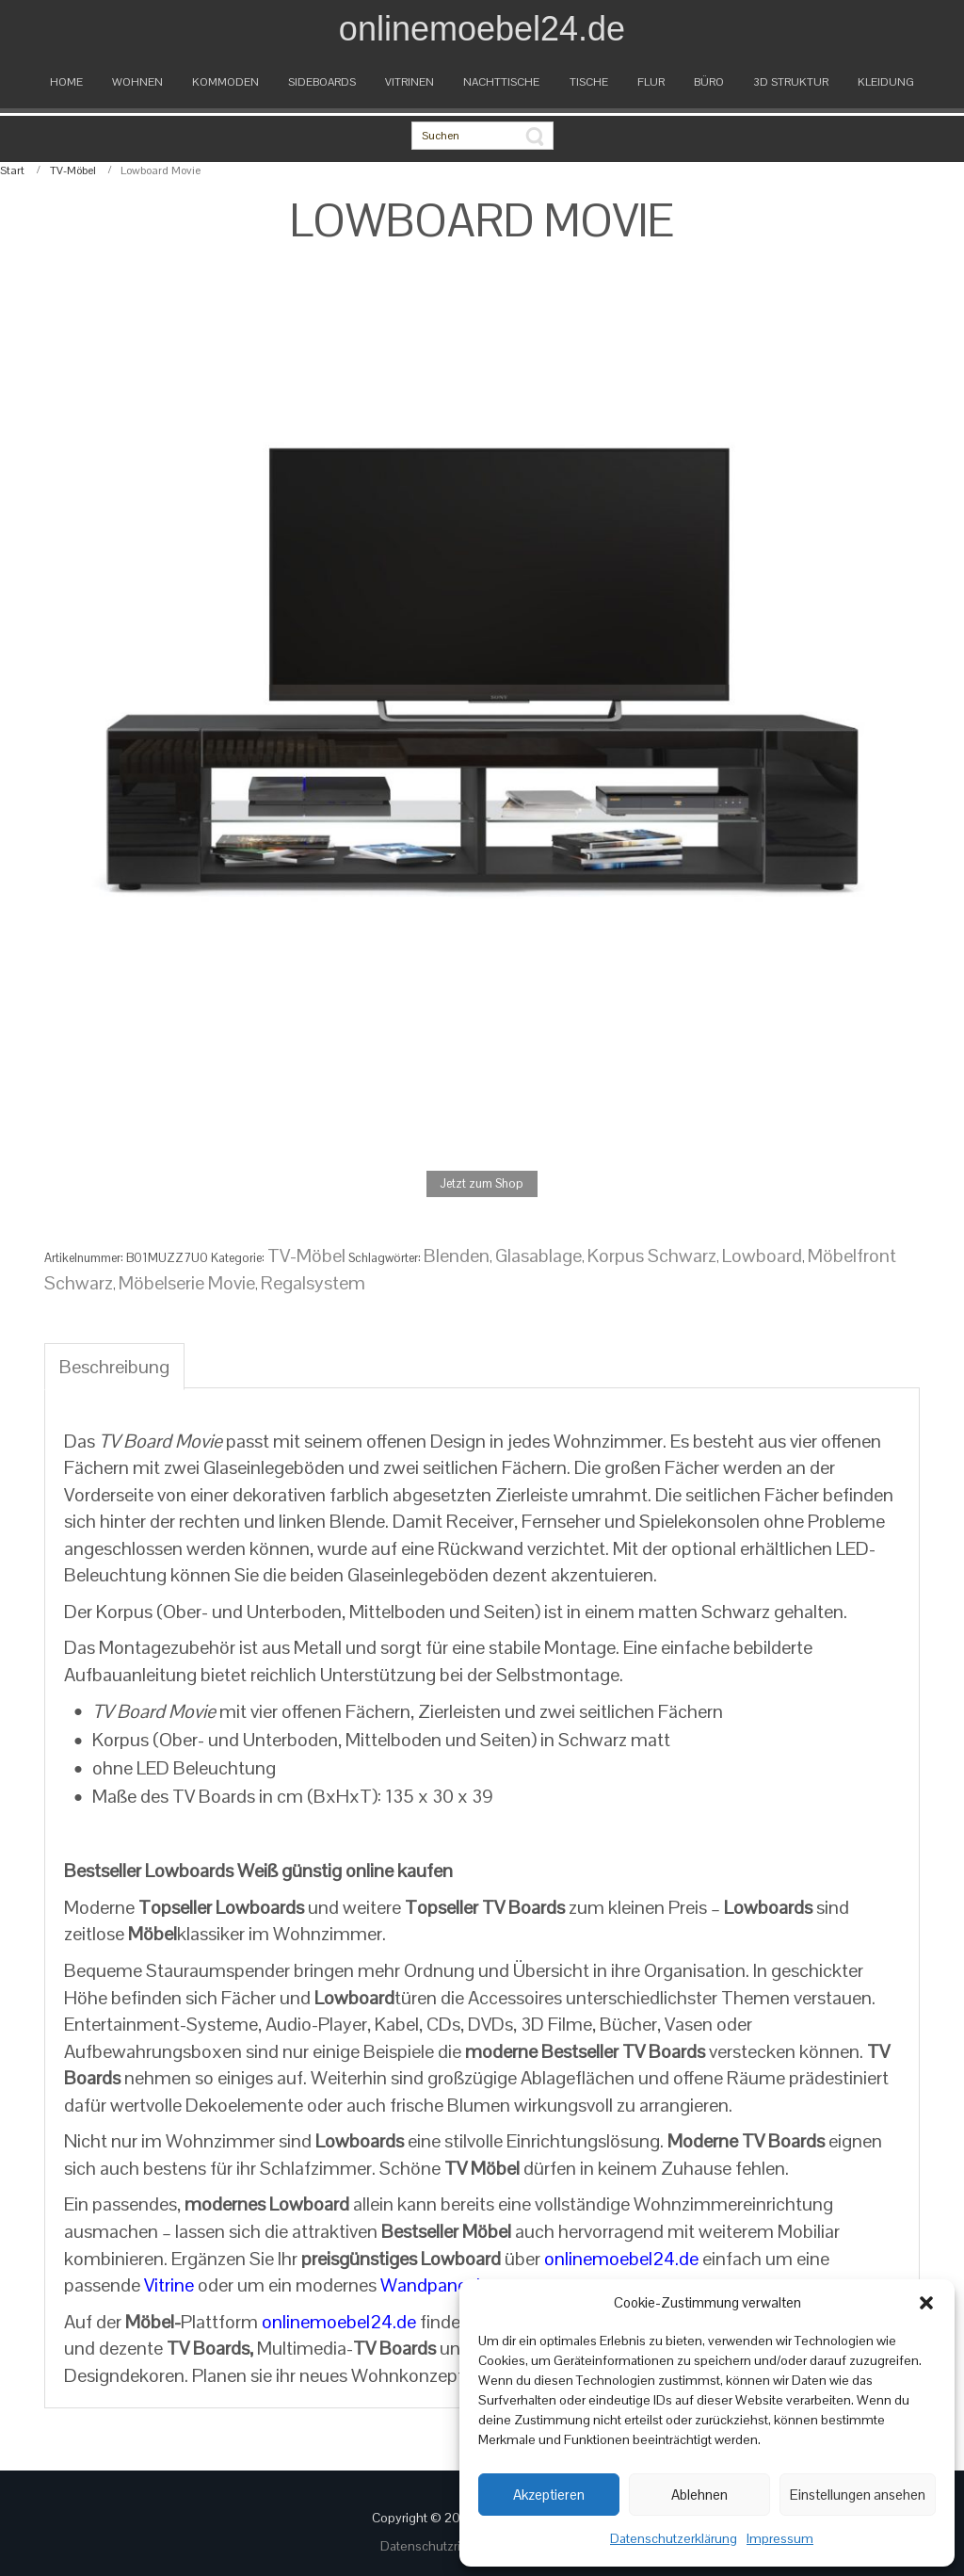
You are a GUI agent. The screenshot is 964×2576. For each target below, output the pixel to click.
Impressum (780, 2538)
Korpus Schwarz (651, 1255)
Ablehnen (699, 2494)
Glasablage (538, 1255)
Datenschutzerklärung (673, 2538)
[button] (926, 2302)
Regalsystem (313, 1283)
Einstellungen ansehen (857, 2494)
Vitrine (169, 2285)
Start (12, 170)
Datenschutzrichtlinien (446, 2545)
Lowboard (762, 1255)
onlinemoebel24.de (621, 2258)
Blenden (457, 1255)
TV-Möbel (73, 170)
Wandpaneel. (432, 2285)
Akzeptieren (549, 2494)
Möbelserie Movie (187, 1283)
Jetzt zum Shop (482, 1183)
